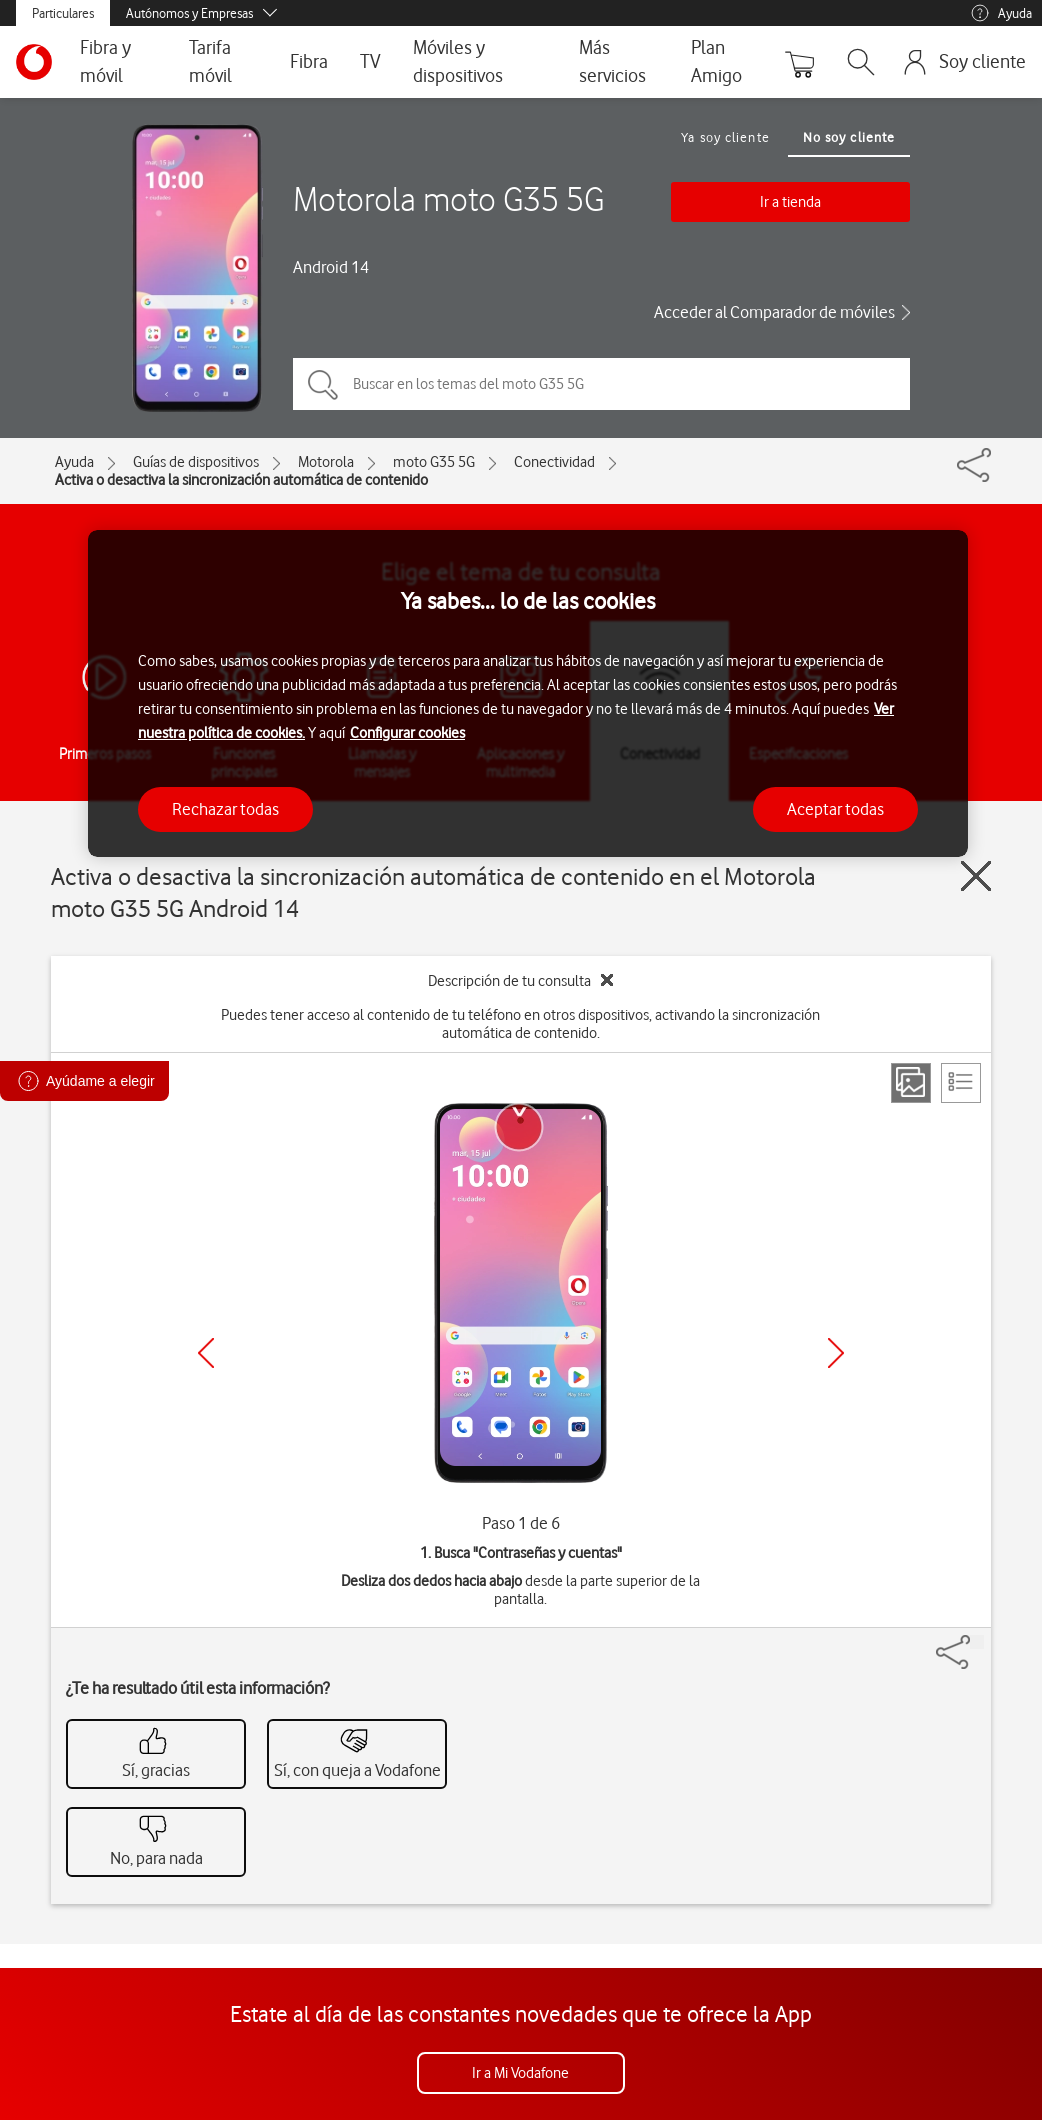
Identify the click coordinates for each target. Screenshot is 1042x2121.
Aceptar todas (835, 809)
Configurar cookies (407, 733)
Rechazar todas (225, 809)
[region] (528, 693)
